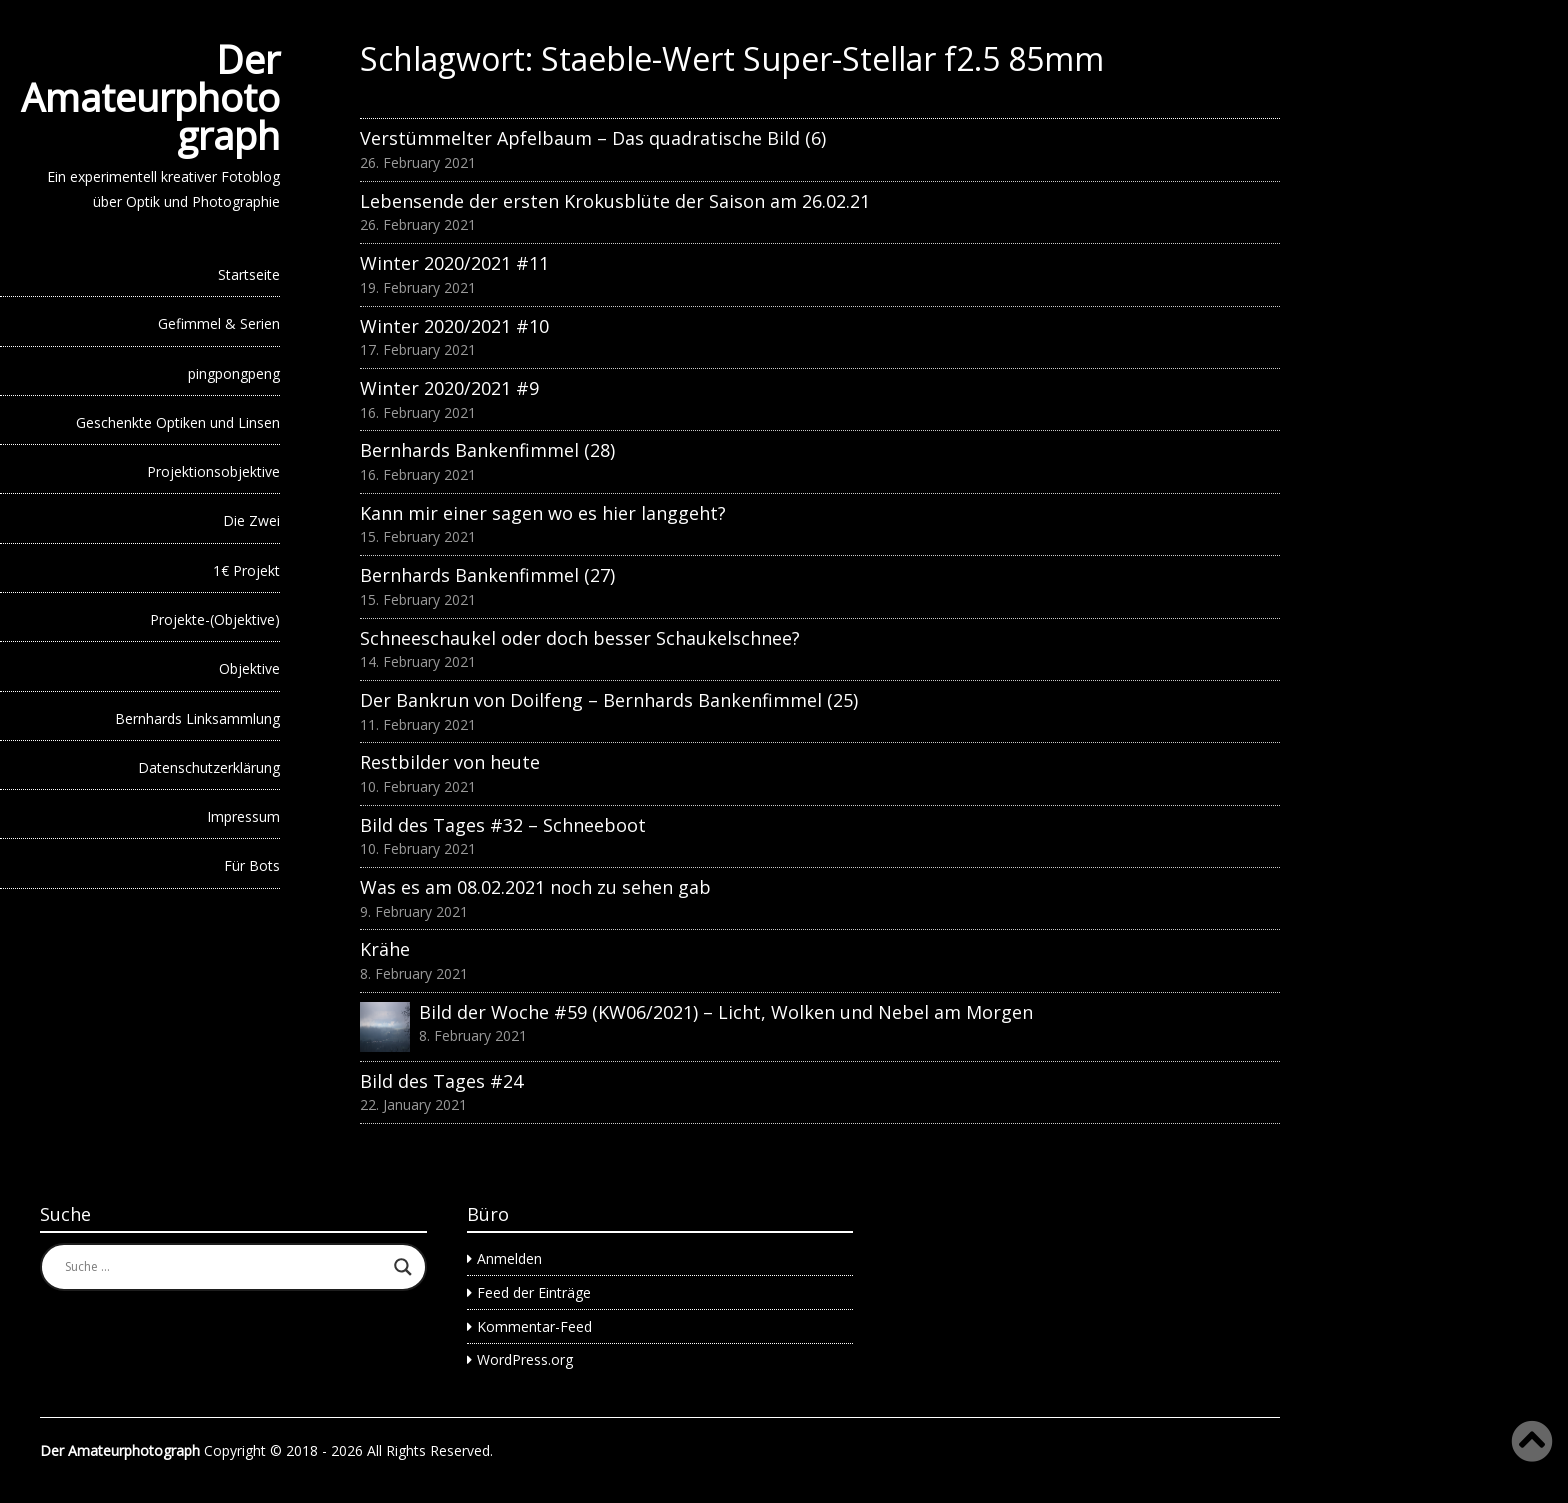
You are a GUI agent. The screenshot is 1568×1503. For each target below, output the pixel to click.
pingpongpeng (234, 373)
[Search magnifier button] (403, 1267)
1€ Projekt (246, 570)
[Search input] (224, 1267)
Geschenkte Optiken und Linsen (178, 422)
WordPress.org (525, 1359)
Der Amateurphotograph (150, 97)
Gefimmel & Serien (219, 323)
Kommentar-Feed (534, 1326)
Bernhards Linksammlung (197, 718)
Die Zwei (251, 520)
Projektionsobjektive (213, 471)
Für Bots (252, 865)
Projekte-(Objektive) (215, 619)
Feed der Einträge (534, 1292)
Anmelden (509, 1258)
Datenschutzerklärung (209, 767)
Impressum (243, 816)
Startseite (249, 274)
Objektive (249, 668)
